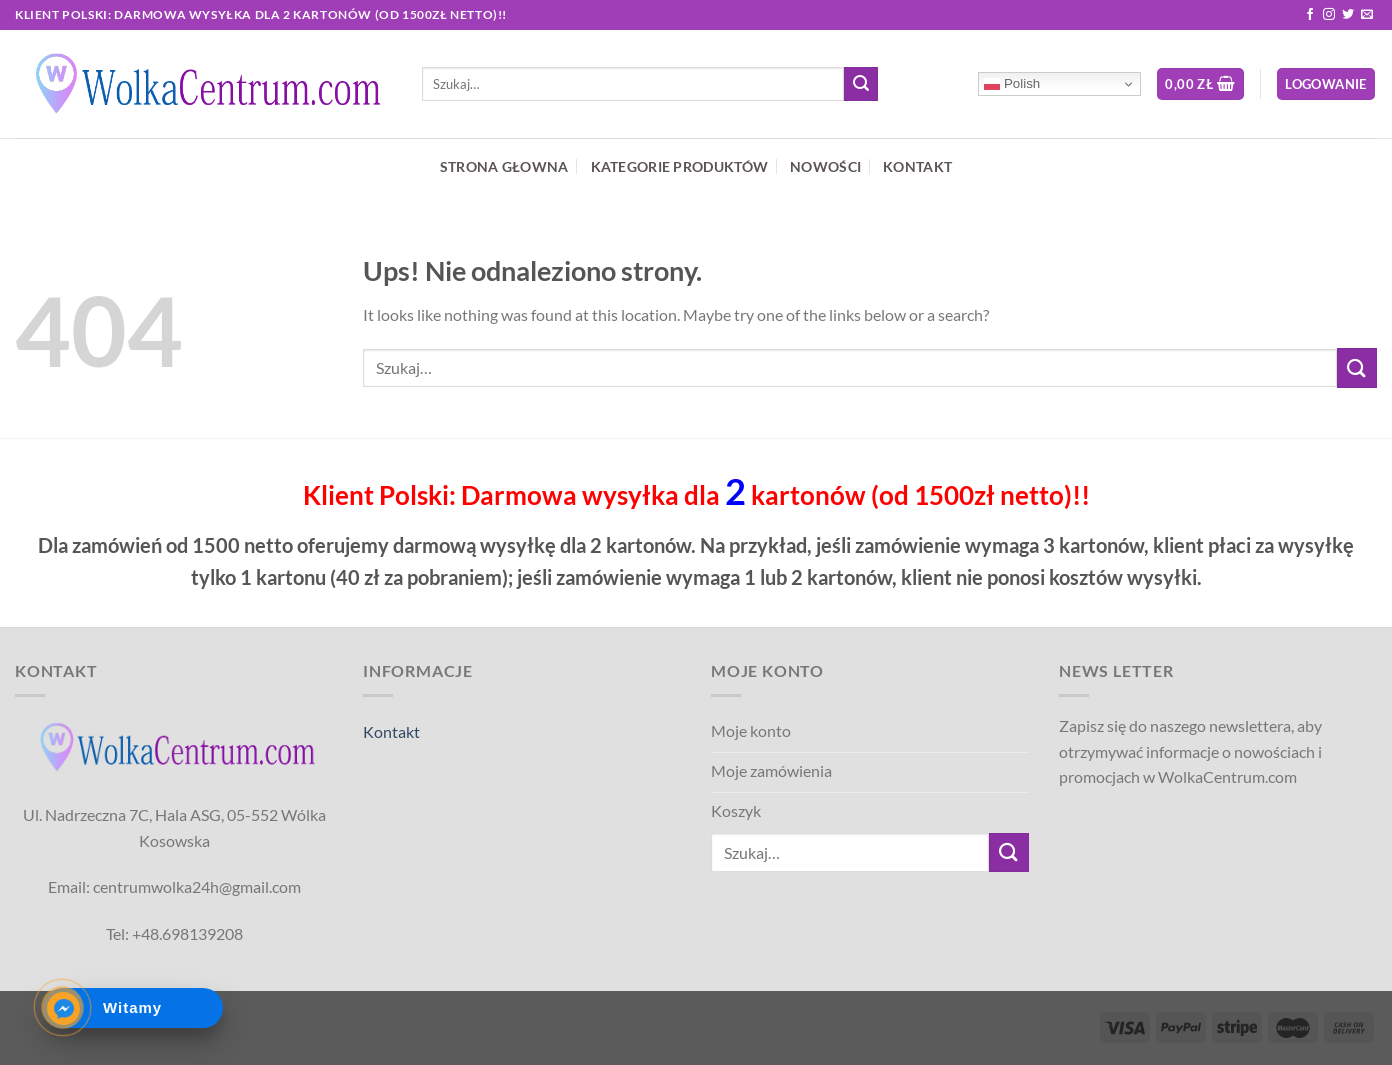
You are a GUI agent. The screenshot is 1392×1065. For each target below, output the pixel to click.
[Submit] (861, 84)
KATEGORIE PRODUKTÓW (679, 166)
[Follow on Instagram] (1329, 15)
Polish (1012, 84)
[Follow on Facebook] (1310, 15)
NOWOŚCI (825, 166)
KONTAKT (917, 166)
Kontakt (391, 731)
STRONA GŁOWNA (504, 166)
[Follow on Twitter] (1348, 15)
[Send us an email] (1367, 15)
